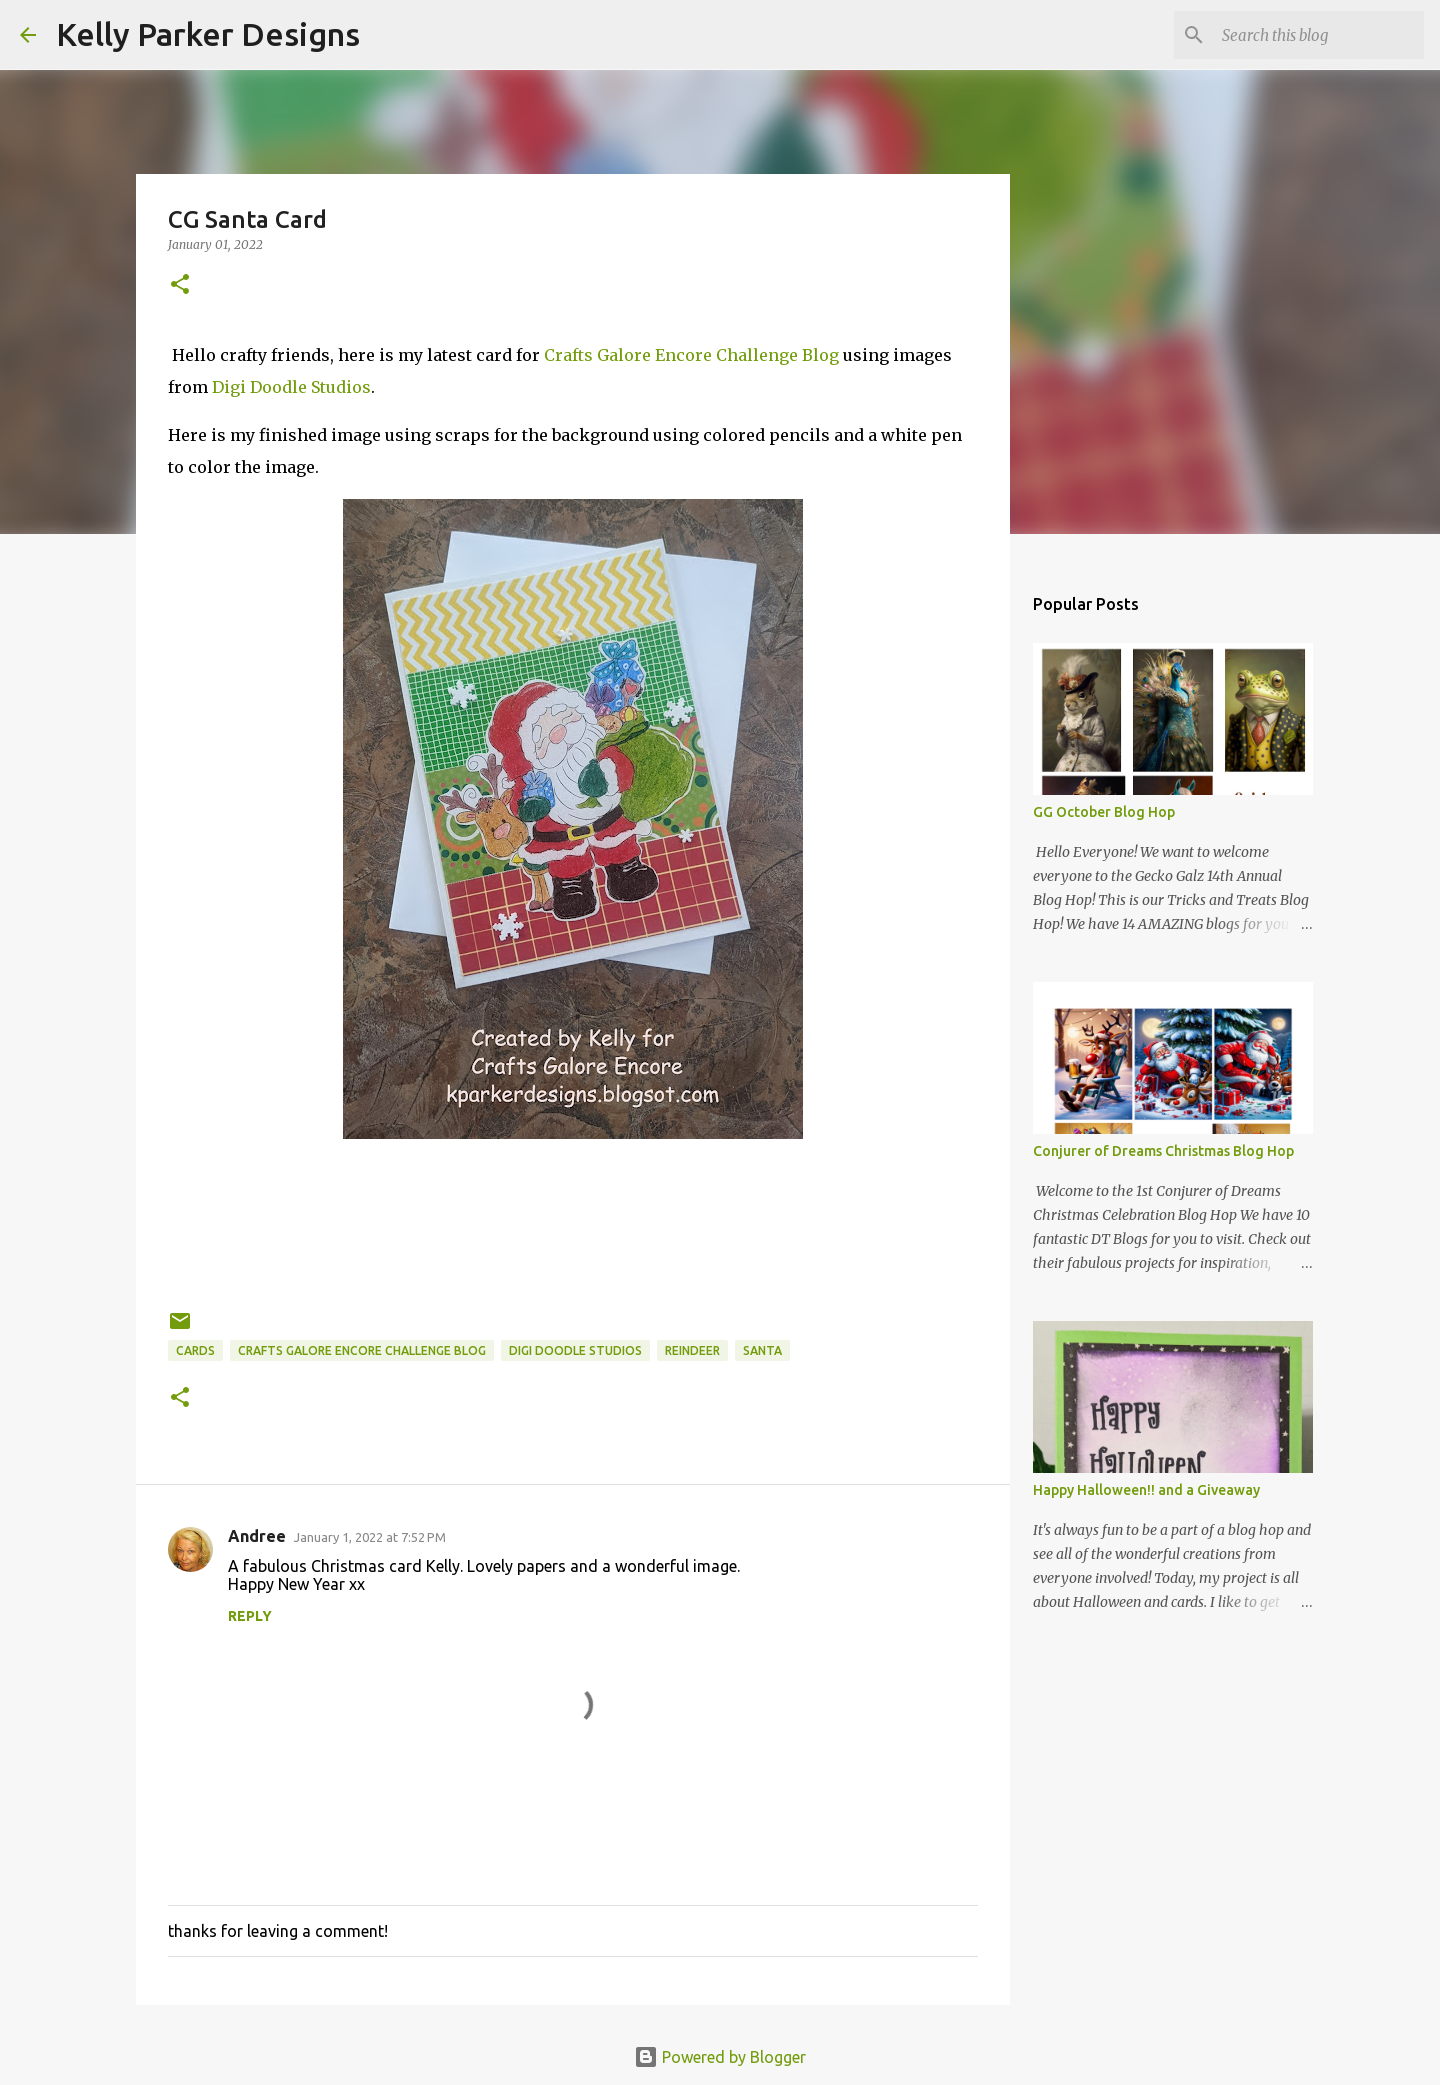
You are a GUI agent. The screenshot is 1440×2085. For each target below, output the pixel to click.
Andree (257, 1536)
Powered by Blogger (720, 2057)
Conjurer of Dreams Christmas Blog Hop (1163, 1151)
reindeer (692, 1350)
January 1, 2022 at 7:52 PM (370, 1537)
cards (195, 1350)
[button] (180, 285)
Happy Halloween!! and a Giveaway (1146, 1490)
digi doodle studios (575, 1350)
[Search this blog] (1319, 35)
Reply (250, 1616)
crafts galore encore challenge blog (362, 1350)
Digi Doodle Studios (291, 387)
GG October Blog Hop (1104, 812)
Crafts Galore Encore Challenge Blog (691, 355)
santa (762, 1350)
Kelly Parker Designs (208, 34)
